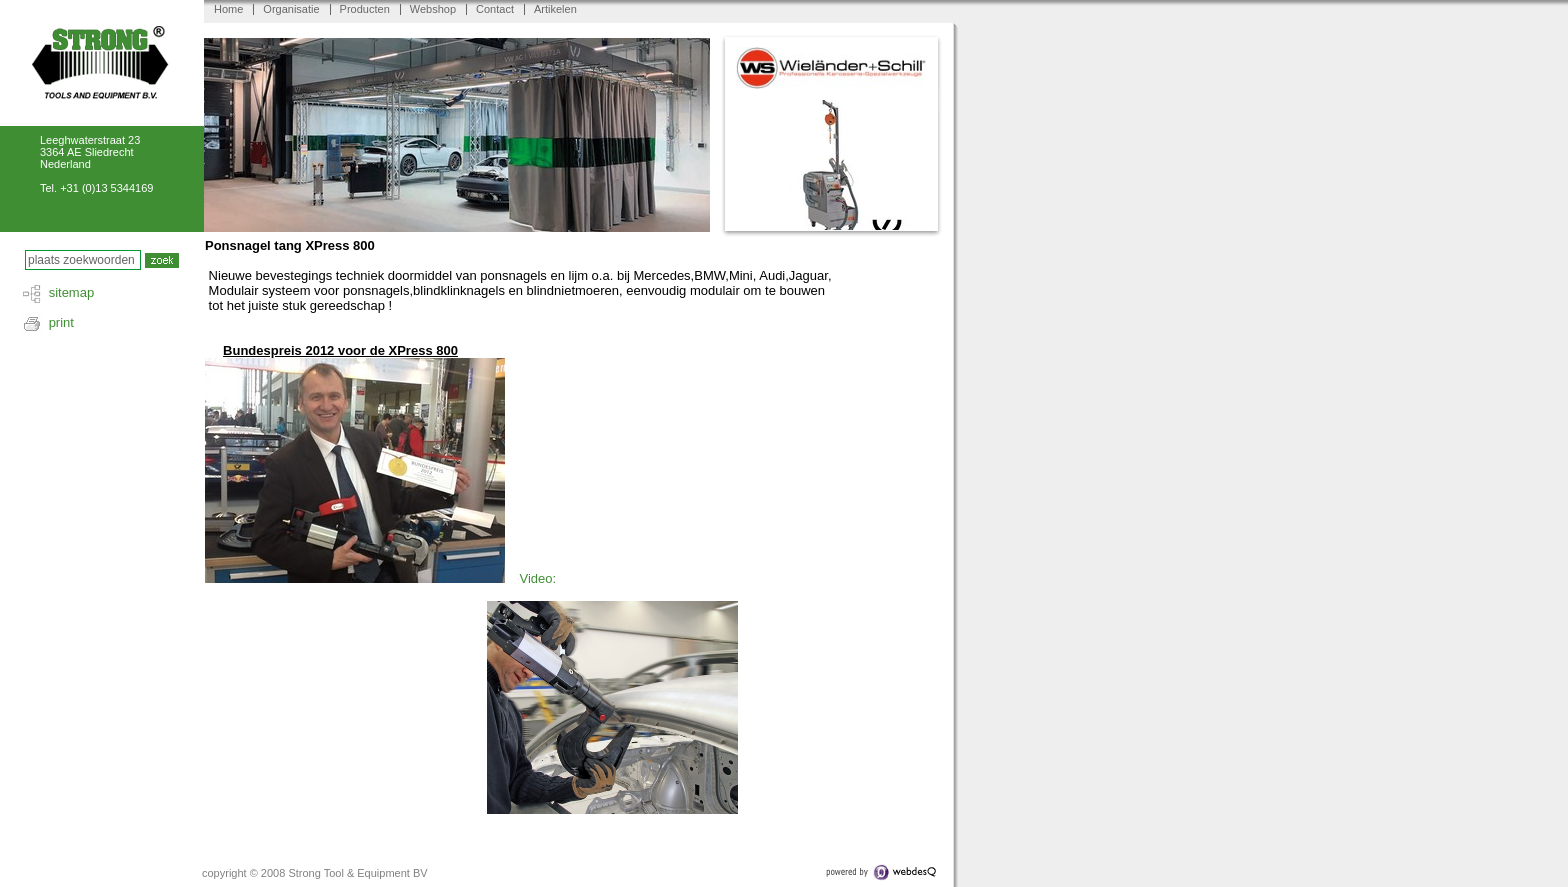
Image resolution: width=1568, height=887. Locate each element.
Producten (365, 9)
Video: (537, 578)
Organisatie (291, 9)
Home (228, 9)
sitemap (72, 292)
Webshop (433, 9)
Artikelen (555, 9)
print (61, 322)
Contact (495, 9)
